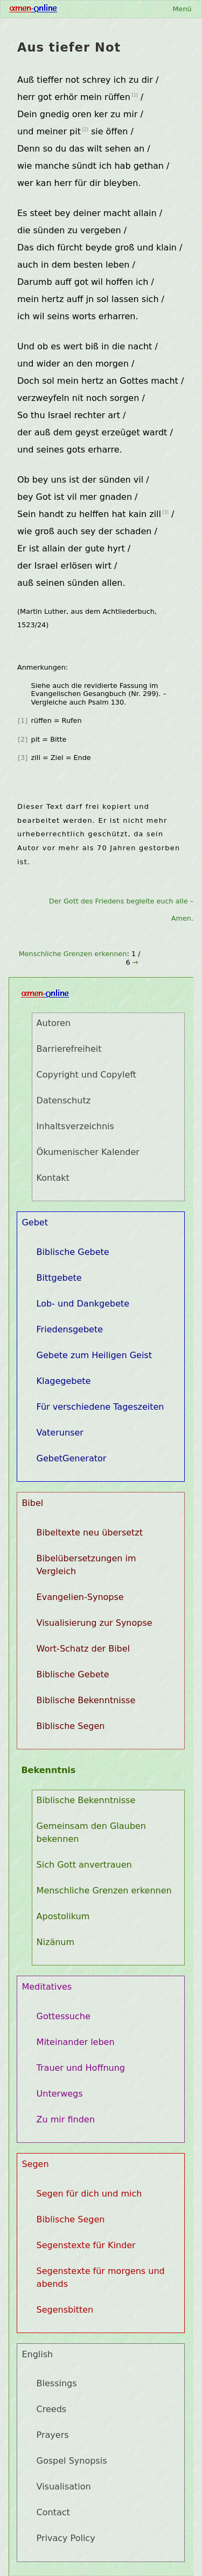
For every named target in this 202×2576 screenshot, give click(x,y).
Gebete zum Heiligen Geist (94, 1355)
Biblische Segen (71, 1726)
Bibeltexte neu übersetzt (90, 1532)
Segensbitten (65, 2310)
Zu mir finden (66, 2119)
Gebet (35, 1222)
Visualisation (64, 2486)
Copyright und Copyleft (86, 1075)
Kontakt (53, 1178)
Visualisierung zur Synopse (94, 1623)
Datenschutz (63, 1100)
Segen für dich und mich (89, 2193)
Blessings (57, 2383)
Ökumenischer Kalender (88, 1152)
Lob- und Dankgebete (83, 1303)
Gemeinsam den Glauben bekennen (91, 1832)
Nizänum (55, 1942)
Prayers (53, 2435)
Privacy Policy (66, 2538)
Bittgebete (59, 1278)
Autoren (54, 1023)
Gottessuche (63, 2016)
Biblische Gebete (73, 1252)
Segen (35, 2164)
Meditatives (47, 1987)
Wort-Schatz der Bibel (83, 1649)
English (37, 2354)
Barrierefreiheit (69, 1049)
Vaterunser (60, 1432)
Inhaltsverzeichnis (75, 1126)
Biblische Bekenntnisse (86, 1700)
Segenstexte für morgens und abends (101, 2277)
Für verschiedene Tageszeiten (100, 1407)
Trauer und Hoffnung (81, 2068)
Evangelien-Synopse (80, 1597)
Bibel (32, 1503)
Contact (53, 2512)
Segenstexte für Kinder (86, 2245)
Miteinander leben (76, 2042)
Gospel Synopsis (72, 2461)
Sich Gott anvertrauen (84, 1865)
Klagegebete (64, 1381)
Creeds (52, 2409)
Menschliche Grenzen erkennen (73, 954)
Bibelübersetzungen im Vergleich (86, 1564)
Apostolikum (63, 1916)
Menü (181, 9)
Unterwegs (60, 2094)
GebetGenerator (72, 1458)
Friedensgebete (70, 1329)
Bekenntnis (48, 1770)
